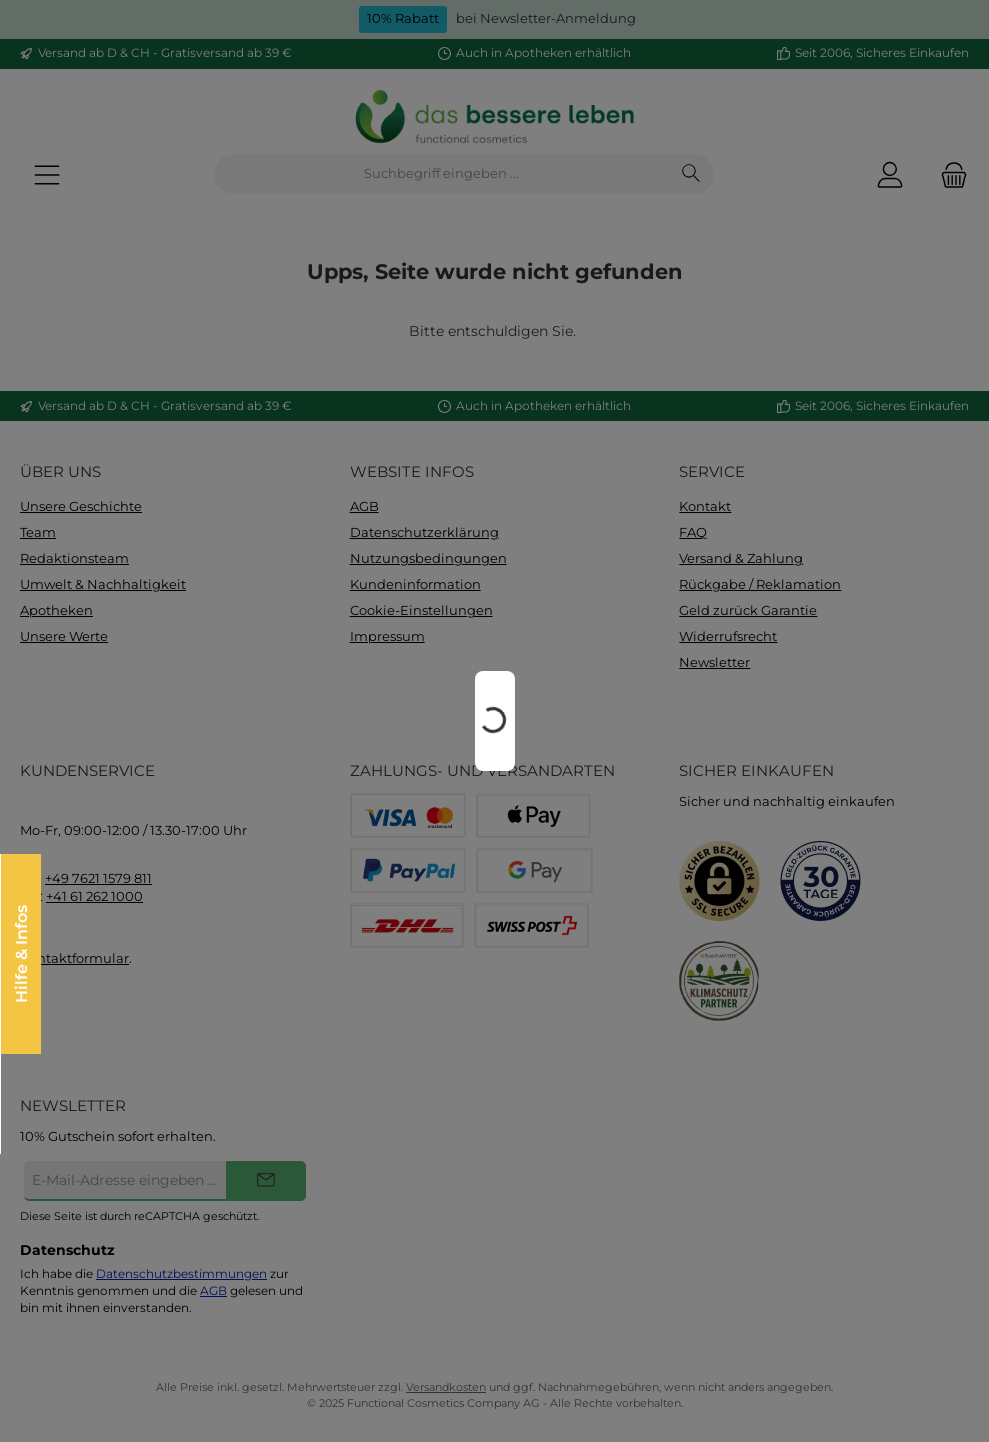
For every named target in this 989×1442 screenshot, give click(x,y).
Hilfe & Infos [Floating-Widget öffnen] (24, 954)
